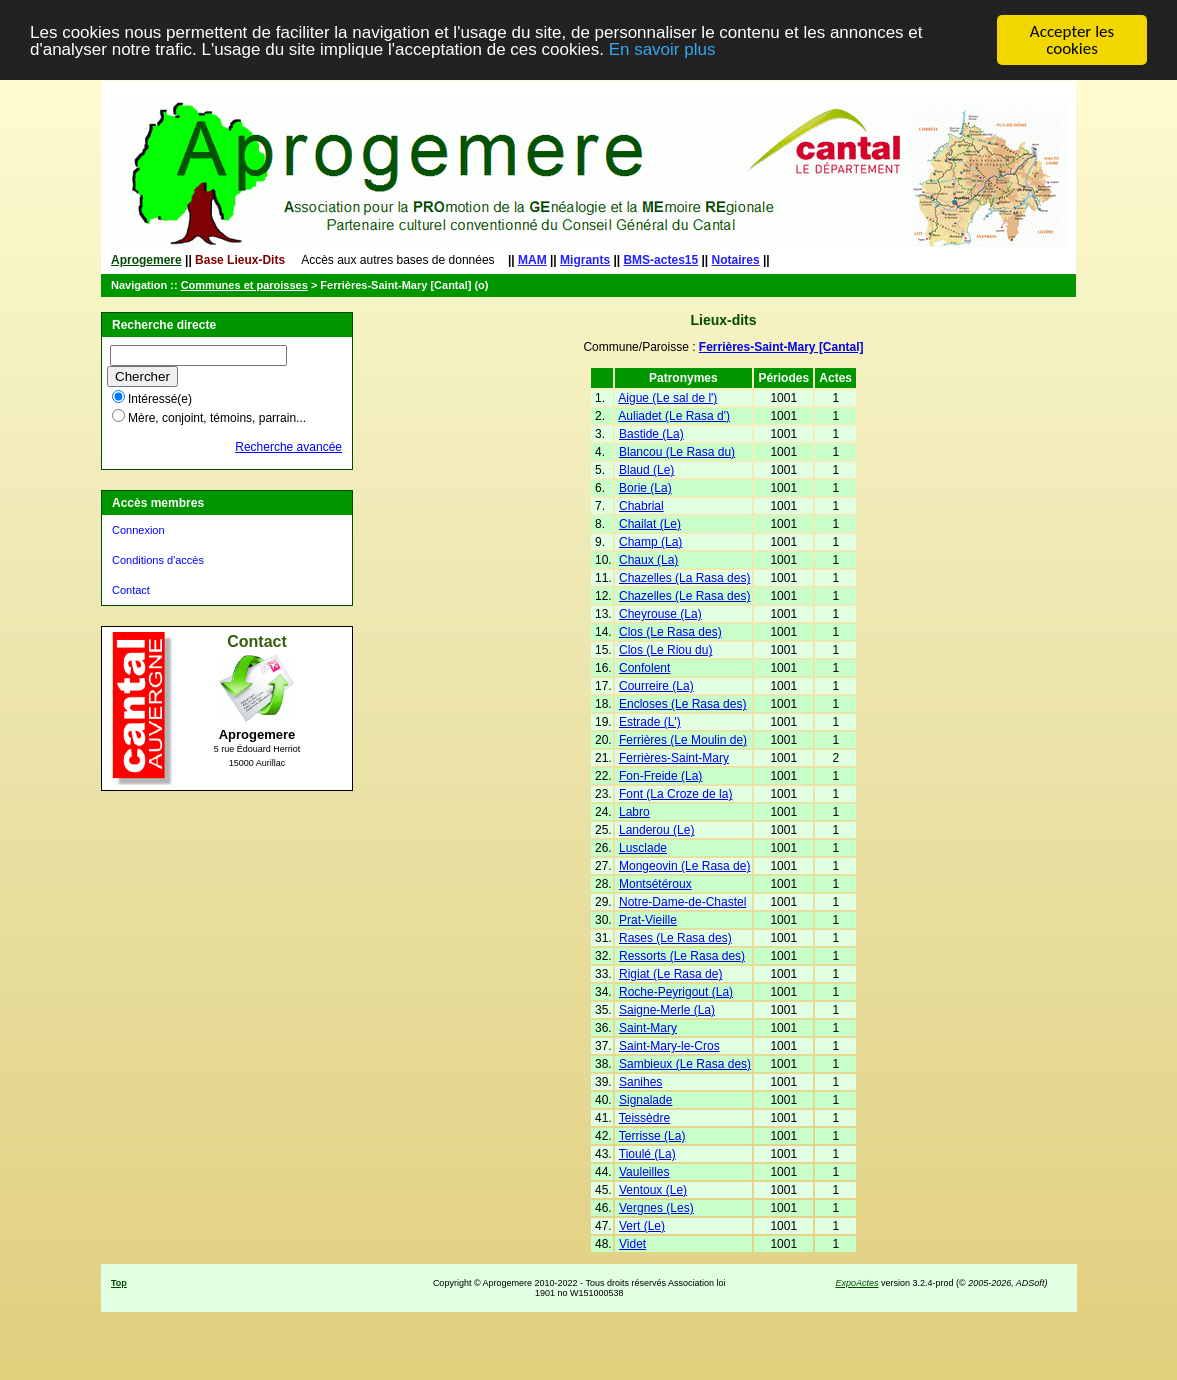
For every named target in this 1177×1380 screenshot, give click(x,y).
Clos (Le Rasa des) (670, 632)
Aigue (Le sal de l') (667, 398)
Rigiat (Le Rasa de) (670, 974)
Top (119, 1283)
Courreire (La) (656, 686)
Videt (632, 1244)
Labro (634, 812)
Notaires (736, 260)
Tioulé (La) (647, 1154)
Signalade (645, 1100)
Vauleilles (644, 1172)
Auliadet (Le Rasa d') (674, 416)
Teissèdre (644, 1118)
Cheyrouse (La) (660, 614)
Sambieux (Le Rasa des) (685, 1064)
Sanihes (640, 1082)
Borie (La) (645, 488)
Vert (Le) (642, 1226)
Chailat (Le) (650, 524)
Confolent (644, 668)
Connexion (138, 530)
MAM (532, 260)
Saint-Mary (648, 1028)
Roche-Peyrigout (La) (676, 992)
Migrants (585, 260)
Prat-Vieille (648, 920)
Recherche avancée (288, 447)
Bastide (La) (651, 434)
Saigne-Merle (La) (667, 1010)
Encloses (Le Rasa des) (682, 704)
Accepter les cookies (1072, 40)
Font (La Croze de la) (675, 794)
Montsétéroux (655, 884)
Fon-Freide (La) (660, 776)
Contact (131, 590)
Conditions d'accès (158, 560)
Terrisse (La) (652, 1136)
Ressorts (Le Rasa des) (682, 956)
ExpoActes (856, 1283)
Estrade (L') (650, 722)
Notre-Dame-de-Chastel (682, 902)
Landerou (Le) (656, 830)
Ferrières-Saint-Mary (674, 758)
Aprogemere (146, 260)
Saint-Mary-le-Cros (669, 1046)
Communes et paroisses (244, 285)
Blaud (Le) (646, 470)
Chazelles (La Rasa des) (684, 578)
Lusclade (643, 848)
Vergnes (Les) (656, 1208)
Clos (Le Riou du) (665, 650)
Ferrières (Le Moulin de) (683, 740)
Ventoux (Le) (653, 1190)
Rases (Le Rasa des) (675, 938)
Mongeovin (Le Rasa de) (684, 866)
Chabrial (641, 506)
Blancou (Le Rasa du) (677, 452)
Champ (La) (650, 542)
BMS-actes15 (660, 260)
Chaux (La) (648, 560)
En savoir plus (662, 49)
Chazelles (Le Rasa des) (684, 596)
